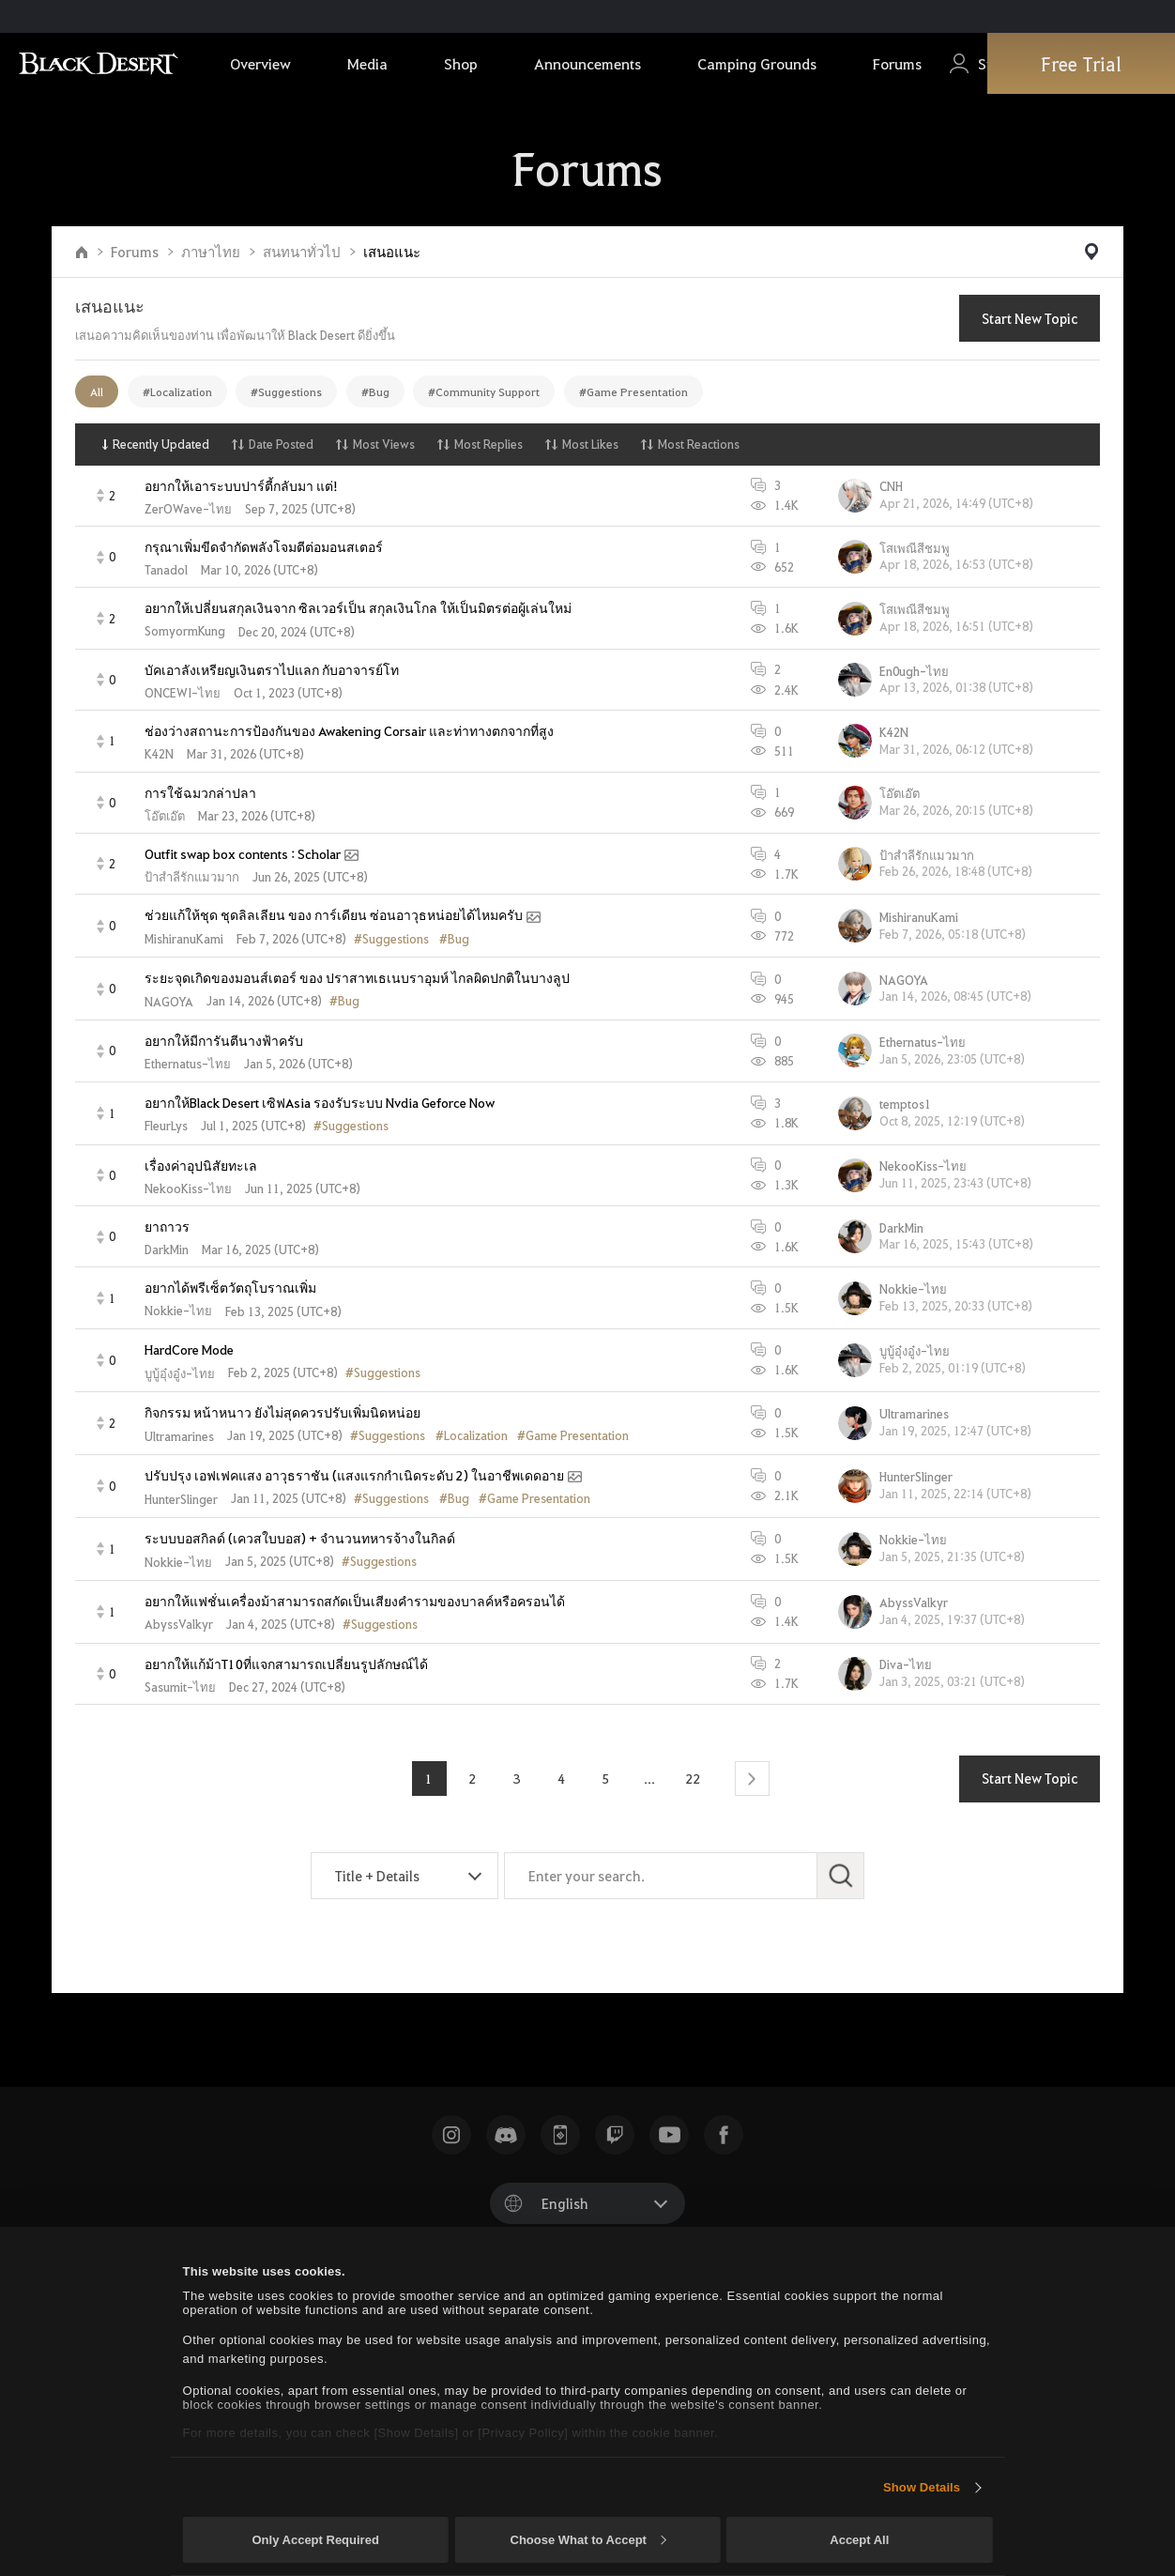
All (96, 391)
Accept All (859, 2540)
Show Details (921, 2487)
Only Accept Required (315, 2540)
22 (693, 1778)
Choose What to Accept (588, 2540)
